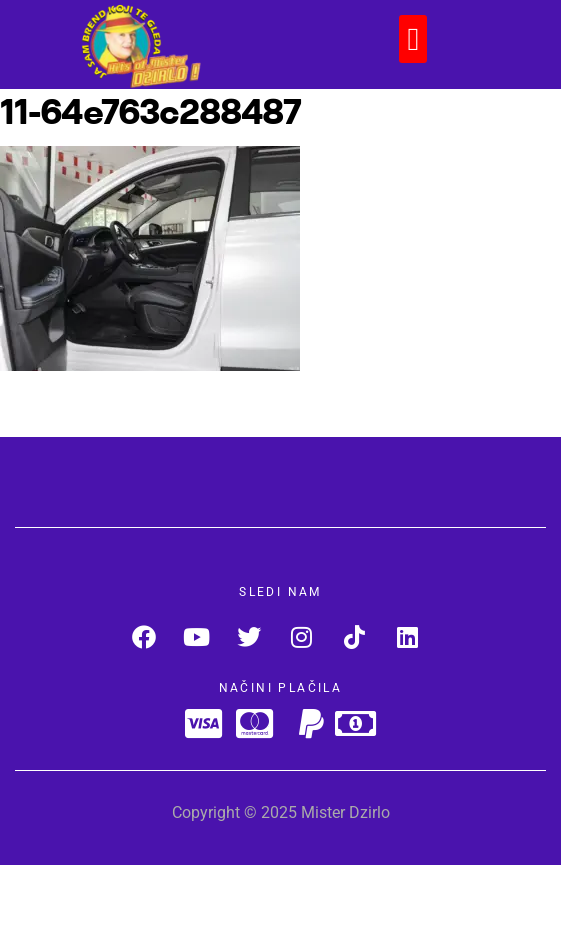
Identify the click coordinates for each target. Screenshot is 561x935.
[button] (413, 39)
